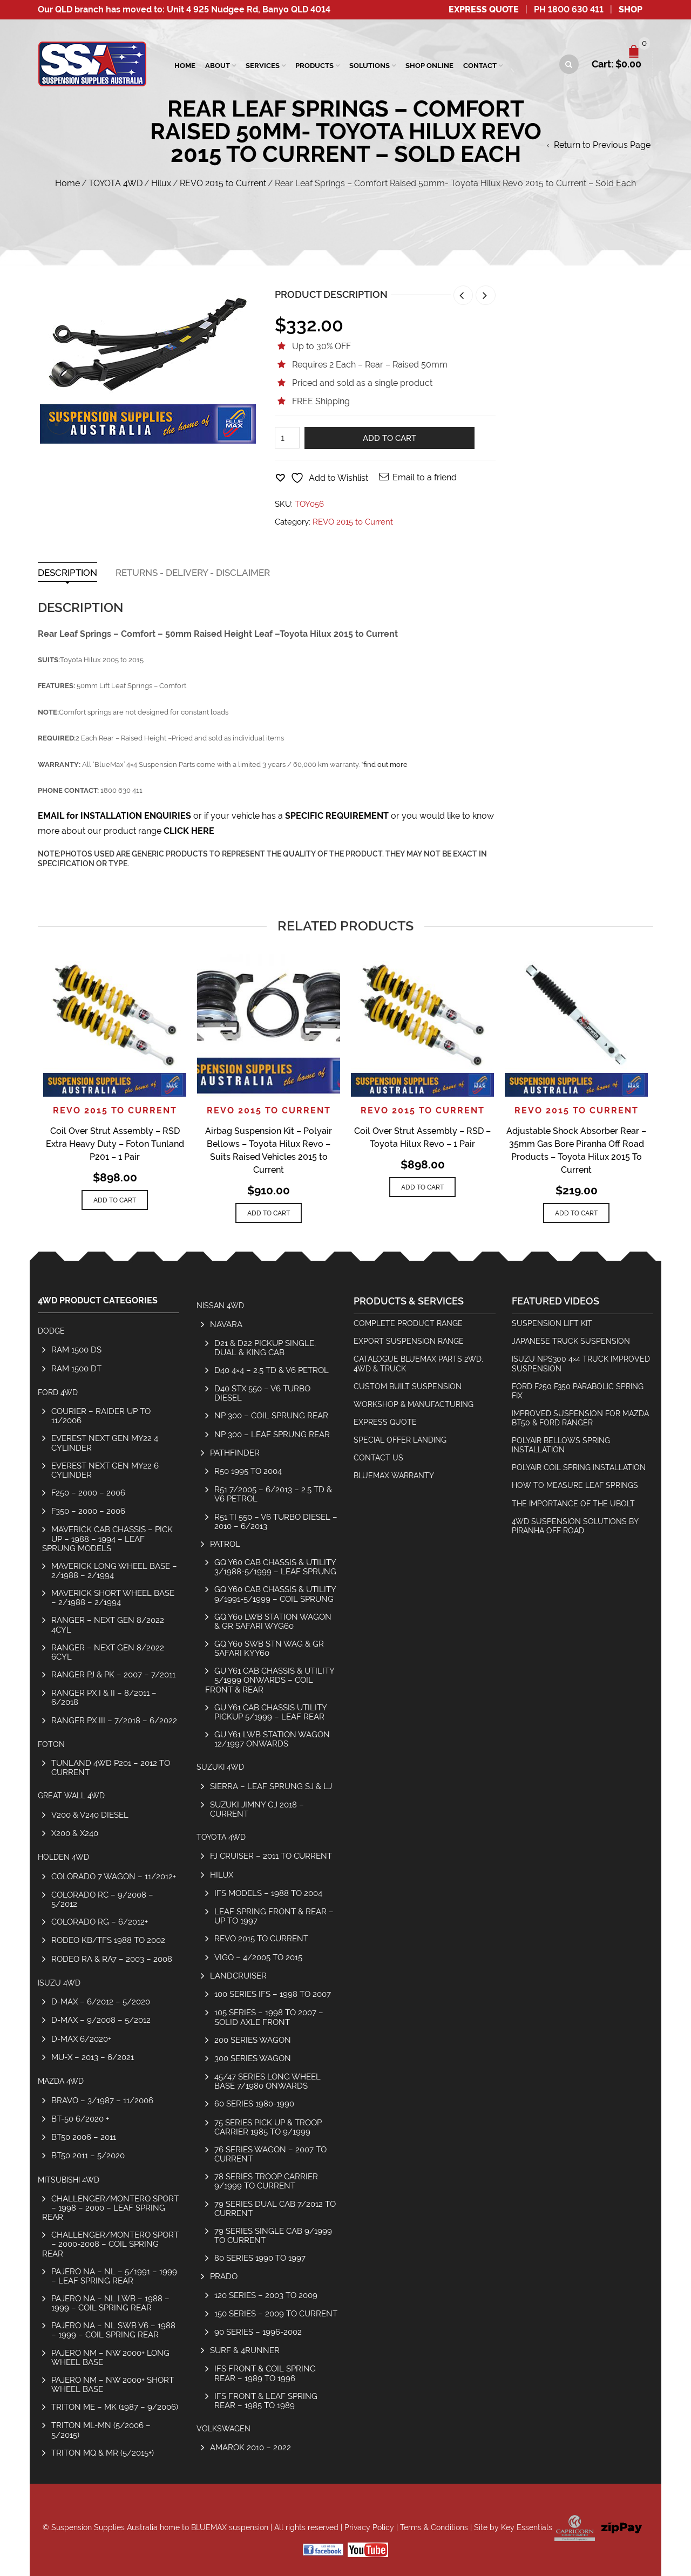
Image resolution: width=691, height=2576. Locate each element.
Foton (51, 1744)
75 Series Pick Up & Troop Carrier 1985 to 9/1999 (268, 2127)
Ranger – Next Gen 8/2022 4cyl (107, 1624)
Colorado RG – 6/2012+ (99, 1921)
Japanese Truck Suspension (571, 1341)
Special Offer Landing (400, 1440)
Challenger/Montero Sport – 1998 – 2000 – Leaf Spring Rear (110, 2207)
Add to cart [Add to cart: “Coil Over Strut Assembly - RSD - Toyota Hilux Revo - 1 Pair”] (422, 1187)
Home (184, 66)
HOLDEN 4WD (63, 1857)
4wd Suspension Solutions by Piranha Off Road (575, 1526)
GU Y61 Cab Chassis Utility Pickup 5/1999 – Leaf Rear (270, 1712)
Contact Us (378, 1457)
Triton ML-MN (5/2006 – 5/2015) (101, 2430)
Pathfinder (235, 1452)
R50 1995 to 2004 (248, 1471)
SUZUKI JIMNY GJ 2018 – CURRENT (257, 1809)
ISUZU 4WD (59, 1983)
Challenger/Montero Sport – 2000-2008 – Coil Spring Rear (110, 2244)
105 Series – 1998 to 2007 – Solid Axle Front (268, 2017)
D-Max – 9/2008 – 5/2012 (101, 2019)
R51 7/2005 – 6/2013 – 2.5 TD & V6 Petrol (273, 1494)
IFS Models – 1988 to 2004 (268, 1893)
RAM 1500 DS (76, 1349)
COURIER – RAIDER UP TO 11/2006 (101, 1415)
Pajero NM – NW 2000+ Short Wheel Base (112, 2384)
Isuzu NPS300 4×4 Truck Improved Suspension (581, 1363)
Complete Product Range (408, 1323)
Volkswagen (223, 2428)
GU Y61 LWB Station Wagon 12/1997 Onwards (272, 1739)
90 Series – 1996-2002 (258, 2331)
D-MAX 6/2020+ (81, 2038)
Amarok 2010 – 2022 (250, 2447)
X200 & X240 (74, 1833)
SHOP (630, 9)
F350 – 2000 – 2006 (88, 1510)
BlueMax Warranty (394, 1475)
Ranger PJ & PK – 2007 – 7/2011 (113, 1674)
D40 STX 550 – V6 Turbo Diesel (262, 1393)
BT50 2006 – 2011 (83, 2137)
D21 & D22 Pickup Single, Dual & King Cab (265, 1347)
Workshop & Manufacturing (413, 1404)
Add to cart (389, 438)
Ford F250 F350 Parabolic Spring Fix (577, 1391)
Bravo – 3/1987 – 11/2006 (102, 2100)
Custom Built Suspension (408, 1386)
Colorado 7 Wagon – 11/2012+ (113, 1876)
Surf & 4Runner (245, 2350)
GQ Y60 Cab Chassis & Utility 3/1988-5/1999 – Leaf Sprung (275, 1567)
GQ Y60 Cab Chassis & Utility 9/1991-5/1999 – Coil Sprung (275, 1594)
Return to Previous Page (602, 145)
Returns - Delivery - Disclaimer (193, 572)
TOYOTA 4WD (116, 183)
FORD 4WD (58, 1392)
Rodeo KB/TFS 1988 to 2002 (108, 1940)
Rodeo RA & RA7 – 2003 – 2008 (111, 1958)
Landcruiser (238, 1975)
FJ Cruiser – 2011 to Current (271, 1855)
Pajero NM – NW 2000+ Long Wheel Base (110, 2357)
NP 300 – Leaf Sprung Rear (272, 1434)
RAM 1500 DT (76, 1368)
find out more (385, 764)
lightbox (59, 422)
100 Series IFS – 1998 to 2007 (272, 1994)
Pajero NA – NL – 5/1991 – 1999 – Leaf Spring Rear (114, 2276)
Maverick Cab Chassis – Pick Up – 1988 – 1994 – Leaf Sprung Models (107, 1538)
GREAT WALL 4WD (71, 1795)
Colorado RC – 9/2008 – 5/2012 (102, 1899)
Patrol (225, 1543)
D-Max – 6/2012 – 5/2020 (100, 2001)
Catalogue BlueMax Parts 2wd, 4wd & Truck (418, 1363)
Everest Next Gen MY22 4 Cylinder (104, 1442)
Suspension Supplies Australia (104, 2527)
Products (314, 66)
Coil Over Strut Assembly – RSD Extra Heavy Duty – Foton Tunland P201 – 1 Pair (115, 1144)
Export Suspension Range (409, 1341)
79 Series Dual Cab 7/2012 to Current (275, 2208)
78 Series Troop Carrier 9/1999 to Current (266, 2181)
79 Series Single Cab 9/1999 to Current (273, 2235)
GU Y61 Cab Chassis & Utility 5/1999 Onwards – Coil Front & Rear (269, 1680)
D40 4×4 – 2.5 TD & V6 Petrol (271, 1370)
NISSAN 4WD (220, 1305)
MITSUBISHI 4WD (68, 2180)
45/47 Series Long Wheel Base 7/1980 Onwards (267, 2081)
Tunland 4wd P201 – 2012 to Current (110, 1767)
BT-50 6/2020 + (80, 2118)
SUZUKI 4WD (220, 1767)
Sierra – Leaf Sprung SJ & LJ (271, 1786)
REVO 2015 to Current (223, 183)
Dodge (51, 1331)
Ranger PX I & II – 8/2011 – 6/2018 (104, 1697)
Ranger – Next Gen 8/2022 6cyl (107, 1652)
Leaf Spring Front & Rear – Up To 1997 (274, 1916)
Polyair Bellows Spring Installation (561, 1445)
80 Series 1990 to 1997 (260, 2257)
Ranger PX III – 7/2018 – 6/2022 (114, 1720)
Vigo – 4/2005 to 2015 (258, 1957)
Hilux (161, 183)
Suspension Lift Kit (552, 1323)
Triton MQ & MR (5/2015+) (102, 2452)
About (217, 66)
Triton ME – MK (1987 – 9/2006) (114, 2406)
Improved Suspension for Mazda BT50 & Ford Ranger (580, 1418)
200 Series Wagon (252, 2039)
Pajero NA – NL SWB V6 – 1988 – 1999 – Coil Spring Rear (113, 2330)
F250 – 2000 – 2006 (88, 1492)
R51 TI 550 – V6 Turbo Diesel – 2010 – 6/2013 (275, 1521)
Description (67, 572)
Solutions (369, 66)
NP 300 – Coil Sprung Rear (271, 1415)
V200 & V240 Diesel (89, 1814)
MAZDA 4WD (61, 2081)
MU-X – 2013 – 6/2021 (92, 2057)
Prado (224, 2276)
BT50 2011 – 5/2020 (88, 2155)
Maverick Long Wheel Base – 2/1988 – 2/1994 (114, 1570)
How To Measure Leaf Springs (575, 1485)
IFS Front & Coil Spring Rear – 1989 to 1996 (265, 2373)
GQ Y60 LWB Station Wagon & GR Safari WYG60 (272, 1621)
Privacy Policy (369, 2527)
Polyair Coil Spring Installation (579, 1467)
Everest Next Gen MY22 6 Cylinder (105, 1470)
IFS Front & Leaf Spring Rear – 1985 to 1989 (265, 2400)
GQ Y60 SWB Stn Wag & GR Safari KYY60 (269, 1648)
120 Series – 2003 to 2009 (265, 2295)
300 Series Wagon (252, 2058)
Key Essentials (526, 2527)
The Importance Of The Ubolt (573, 1503)
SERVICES (263, 66)
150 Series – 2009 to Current (275, 2313)
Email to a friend (424, 477)
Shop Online (429, 66)
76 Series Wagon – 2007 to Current (270, 2154)
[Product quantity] (287, 437)
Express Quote (484, 9)
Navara (226, 1324)
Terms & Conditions (434, 2527)
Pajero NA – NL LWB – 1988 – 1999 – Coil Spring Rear (110, 2303)
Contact (480, 66)
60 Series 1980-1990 (254, 2103)
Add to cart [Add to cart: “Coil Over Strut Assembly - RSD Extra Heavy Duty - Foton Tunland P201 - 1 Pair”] (114, 1200)
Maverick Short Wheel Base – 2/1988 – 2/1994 (112, 1597)
